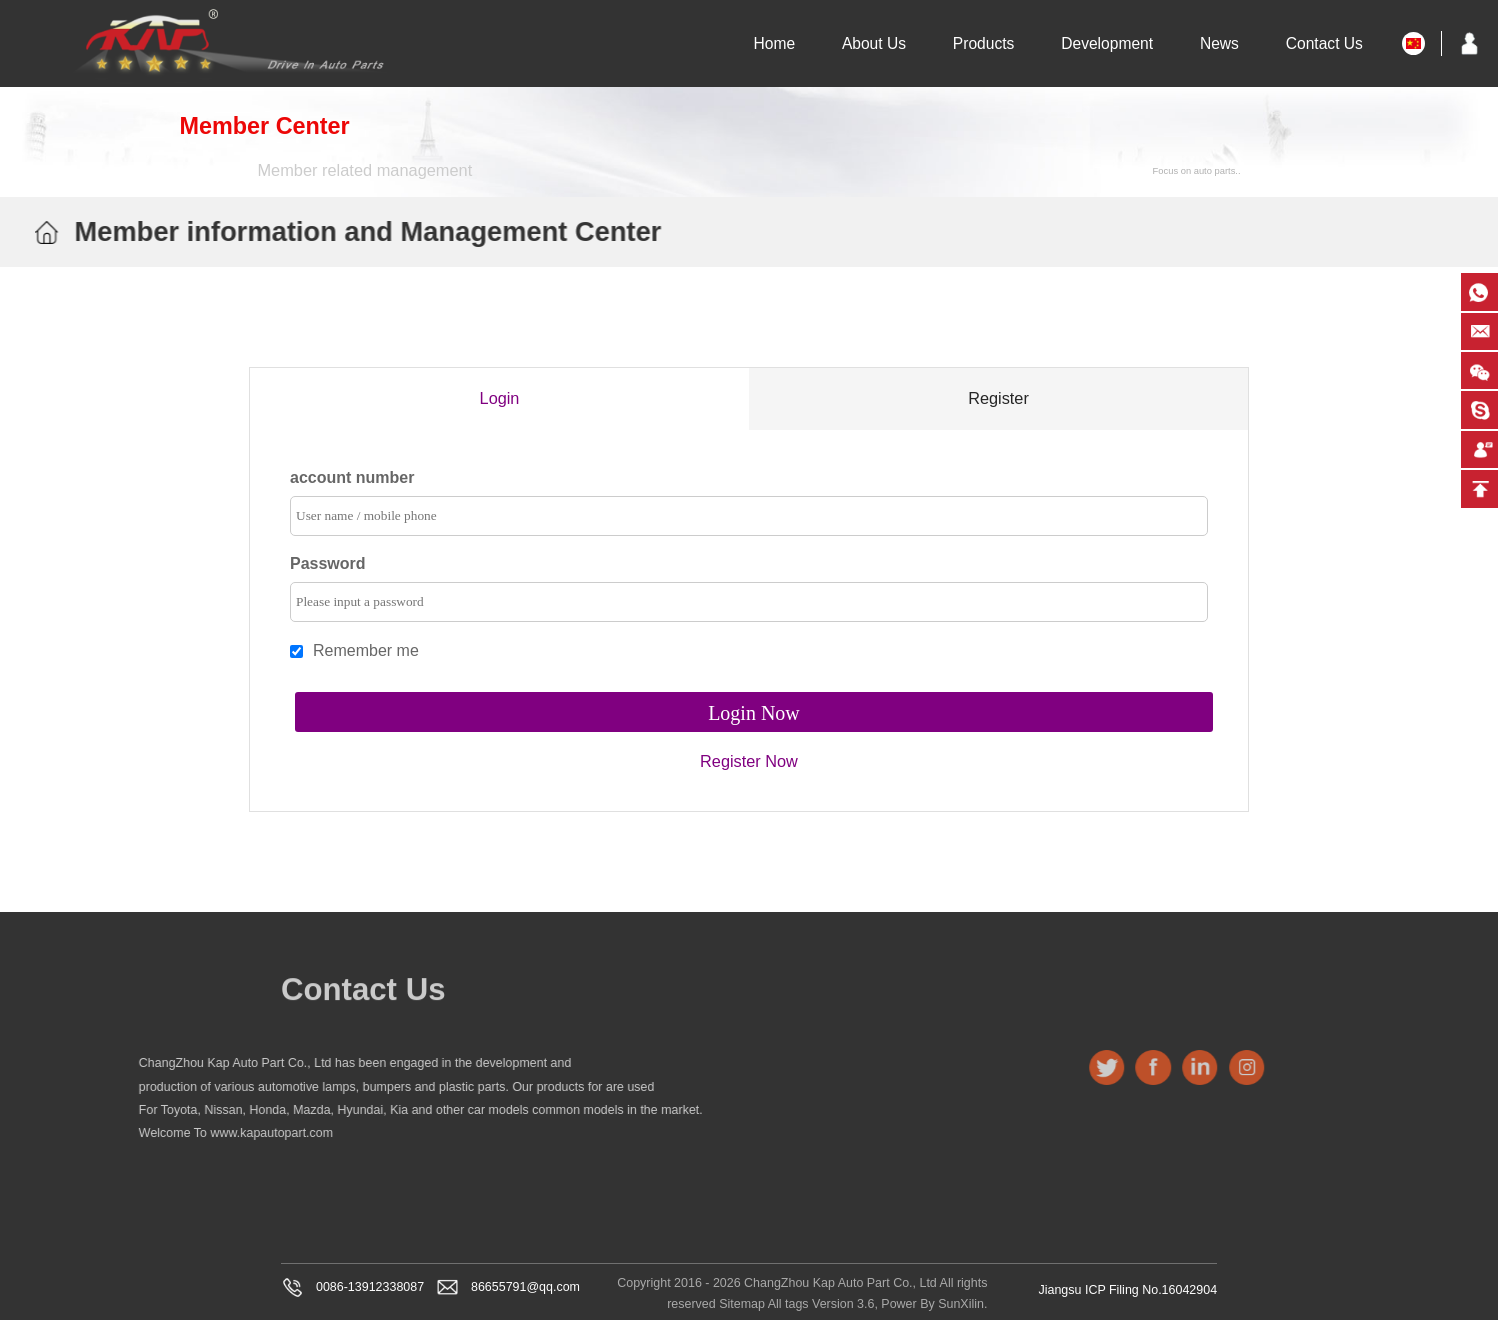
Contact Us (1324, 43)
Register (999, 397)
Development (1107, 43)
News (1219, 43)
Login (499, 397)
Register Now (749, 758)
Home (774, 43)
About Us (874, 43)
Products (984, 43)
